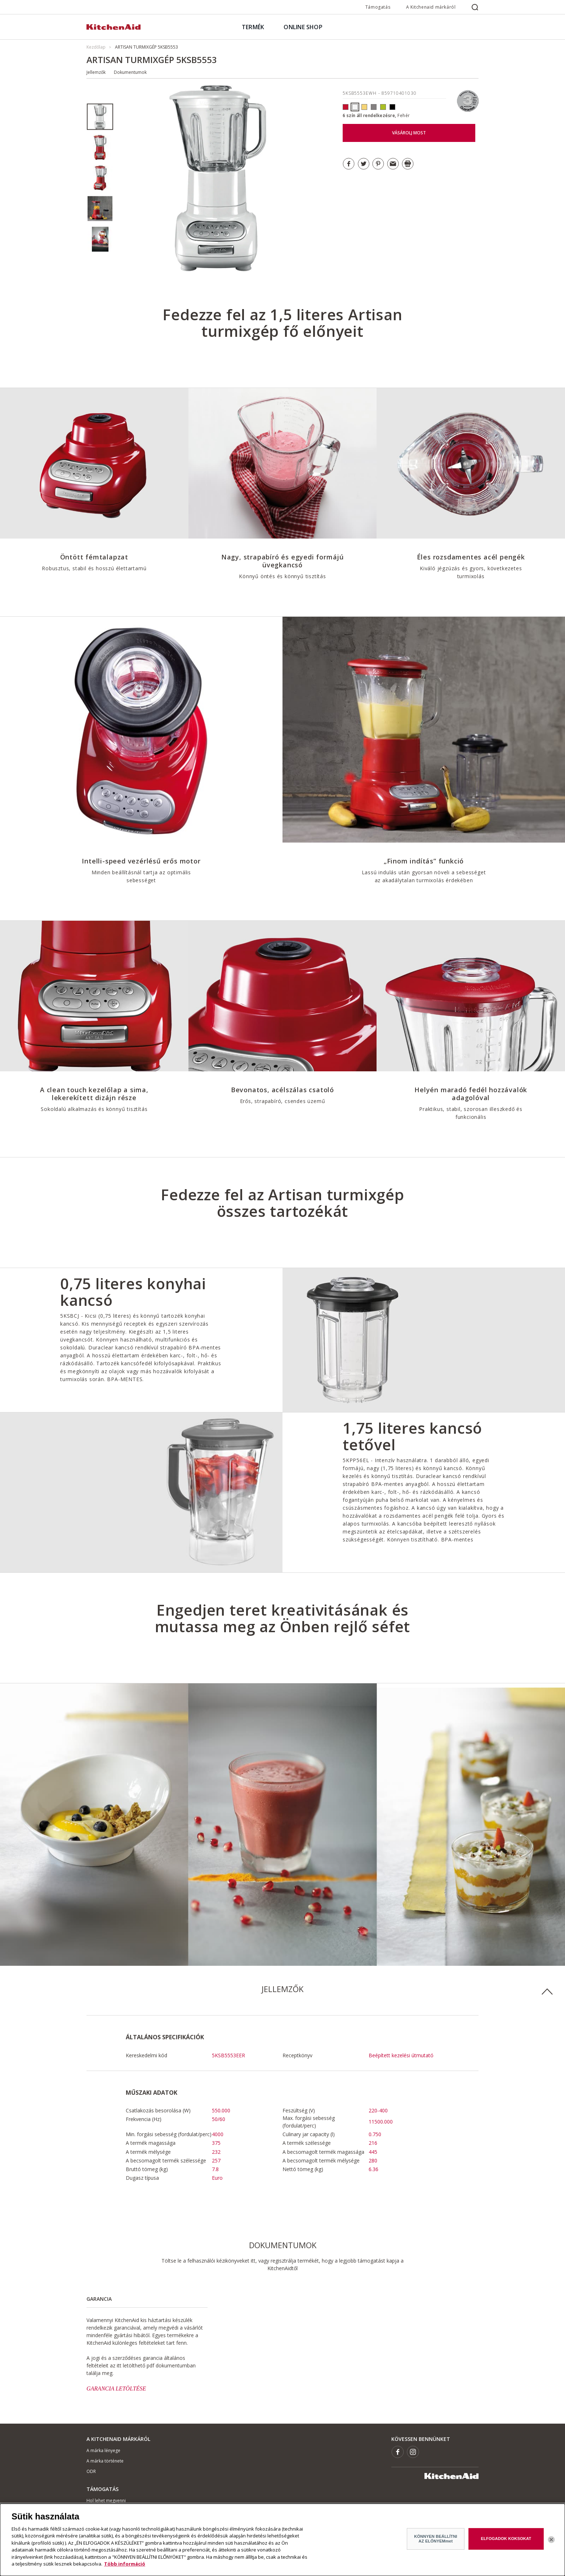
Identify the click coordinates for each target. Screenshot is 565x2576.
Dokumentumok (130, 72)
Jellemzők (96, 72)
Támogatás (377, 7)
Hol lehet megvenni (106, 2500)
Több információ (124, 2567)
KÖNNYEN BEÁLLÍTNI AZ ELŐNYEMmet (435, 2542)
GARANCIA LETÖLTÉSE (116, 2388)
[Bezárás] (551, 2544)
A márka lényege (103, 2450)
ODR (91, 2471)
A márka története (105, 2461)
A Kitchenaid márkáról (431, 7)
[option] (100, 116)
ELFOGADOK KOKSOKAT (506, 2542)
